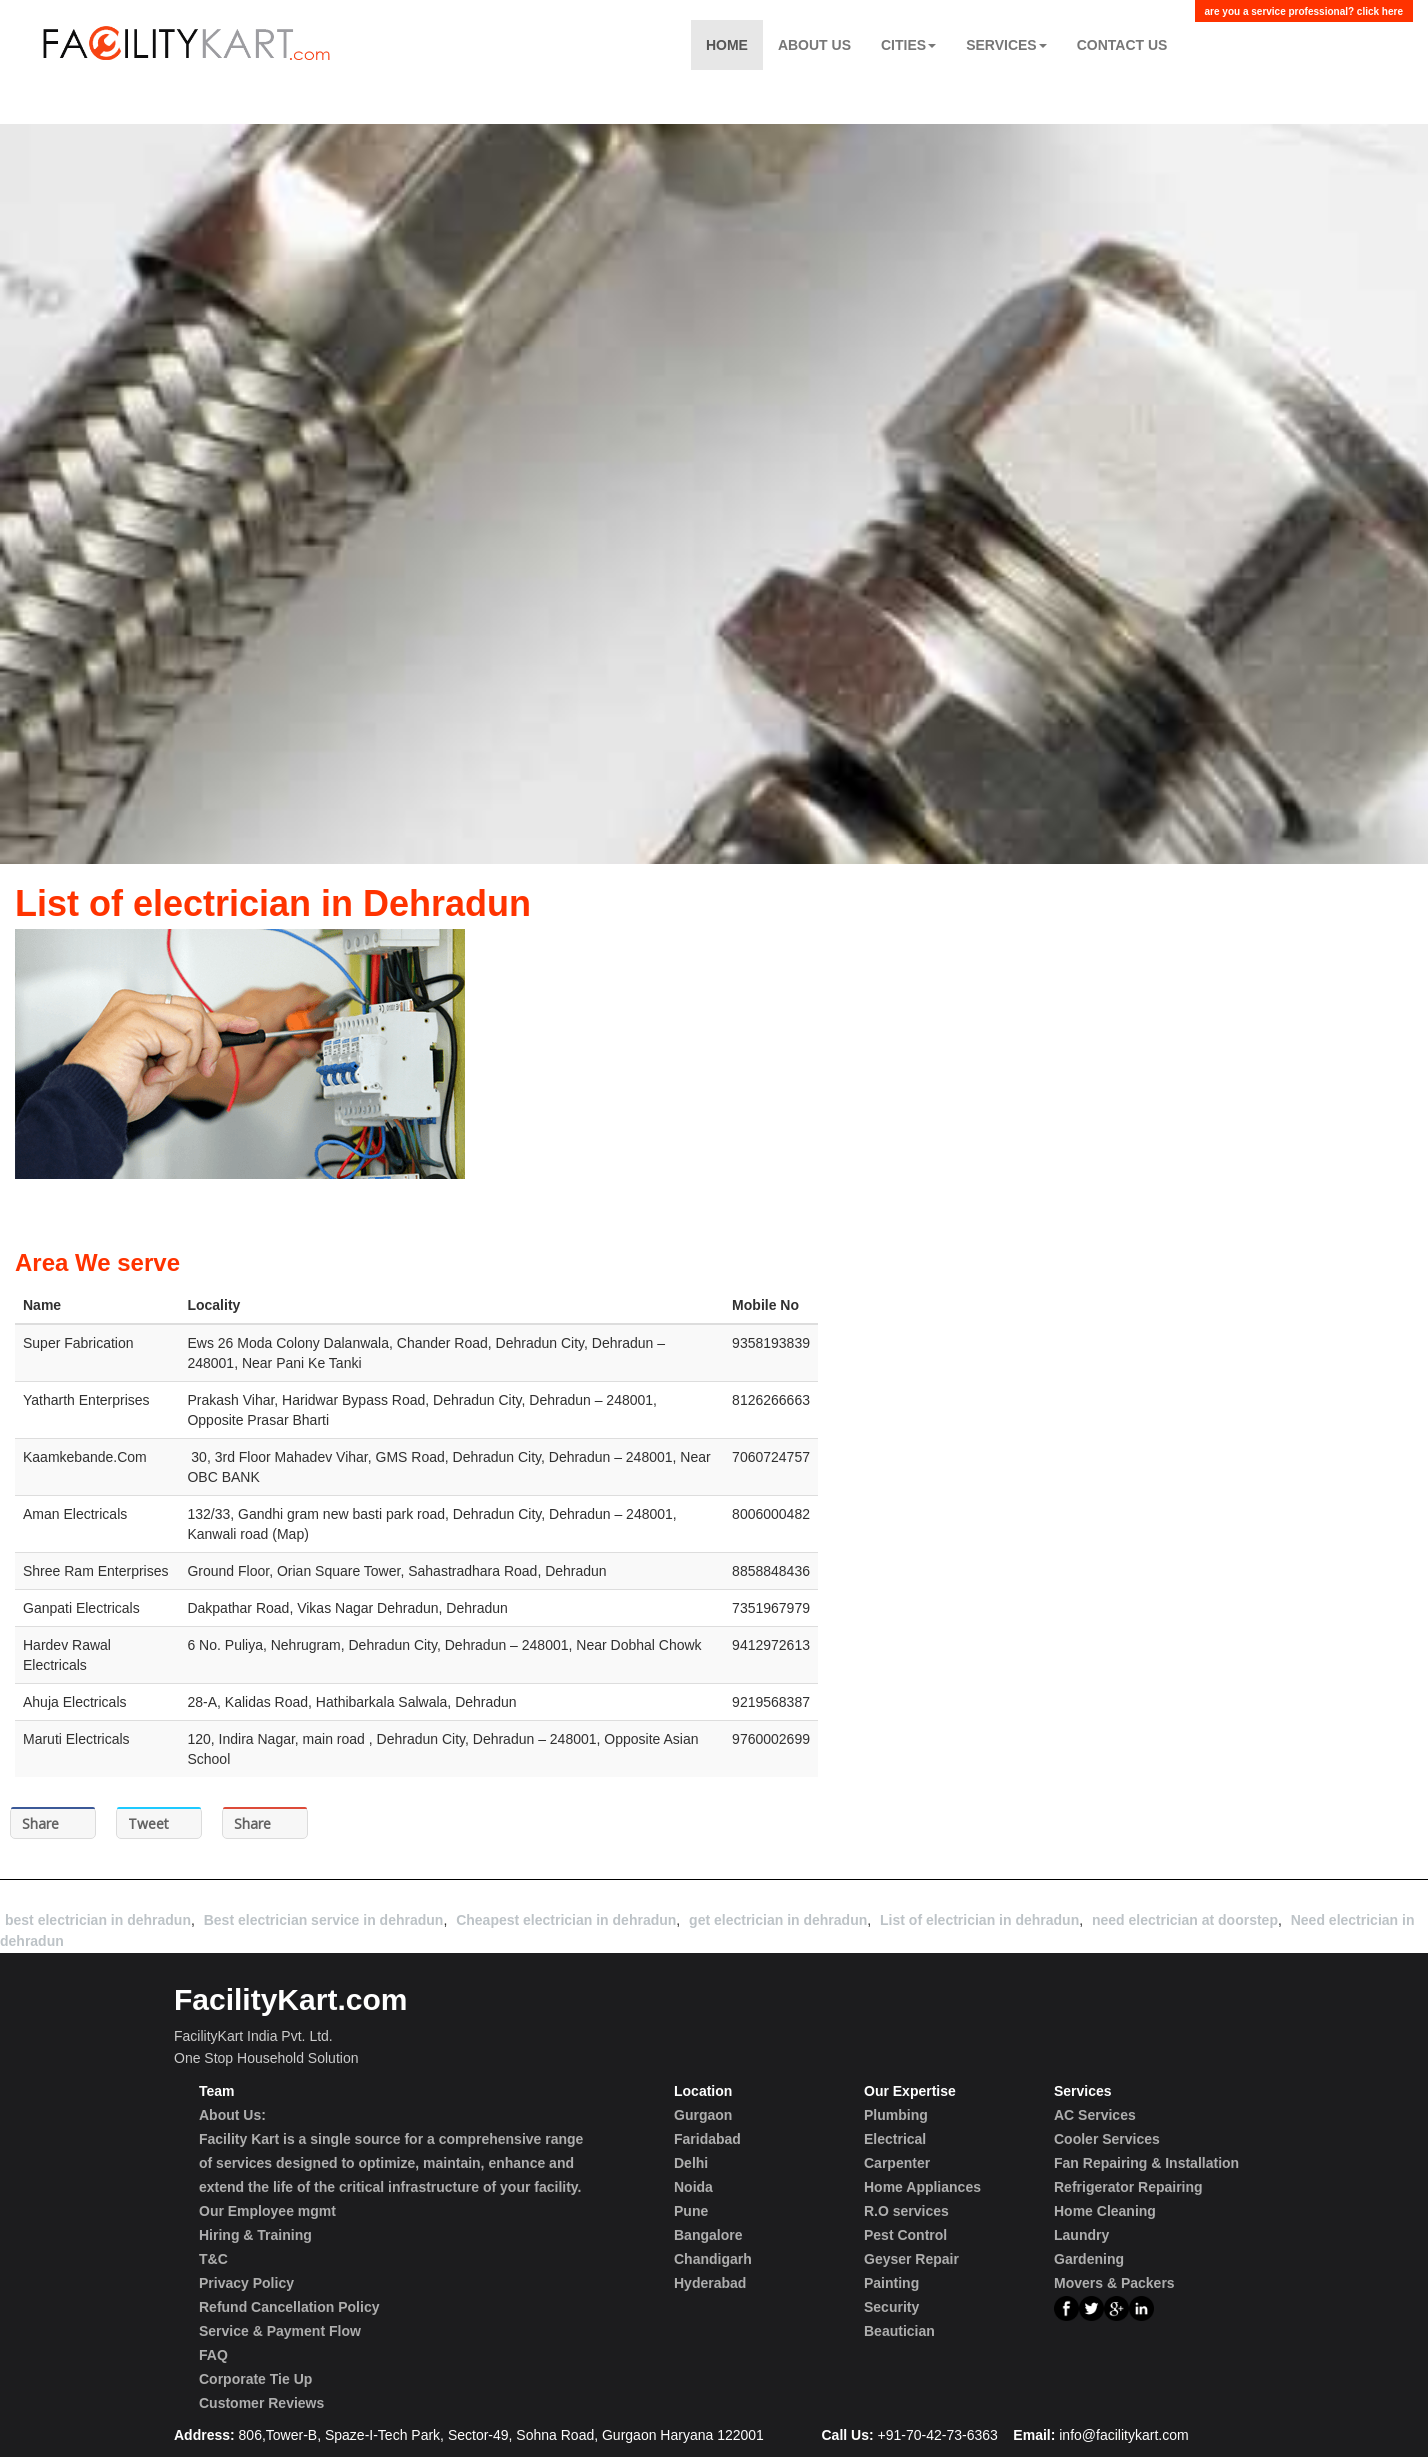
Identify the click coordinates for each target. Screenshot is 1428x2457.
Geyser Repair (911, 2259)
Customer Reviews (261, 2403)
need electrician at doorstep (1185, 1920)
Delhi (691, 2163)
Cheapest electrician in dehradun (566, 1920)
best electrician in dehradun (98, 1920)
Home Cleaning (1105, 2211)
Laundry (1081, 2235)
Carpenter (897, 2163)
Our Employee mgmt (267, 2211)
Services (1006, 45)
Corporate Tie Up (255, 2379)
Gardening (1089, 2259)
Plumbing (896, 2115)
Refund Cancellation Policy (289, 2307)
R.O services (906, 2211)
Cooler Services (1107, 2139)
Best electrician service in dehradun (324, 1920)
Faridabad (707, 2139)
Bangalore (708, 2235)
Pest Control (905, 2235)
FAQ (213, 2355)
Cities (908, 45)
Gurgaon (703, 2115)
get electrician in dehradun (778, 1920)
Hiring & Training (255, 2235)
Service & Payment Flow (280, 2331)
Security (891, 2307)
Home (727, 45)
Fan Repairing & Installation (1146, 2163)
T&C (213, 2259)
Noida (693, 2187)
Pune (691, 2211)
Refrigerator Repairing (1128, 2187)
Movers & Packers (1114, 2283)
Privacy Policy (246, 2283)
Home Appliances (922, 2187)
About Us (814, 45)
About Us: (232, 2115)
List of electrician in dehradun (979, 1920)
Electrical (895, 2139)
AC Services (1095, 2115)
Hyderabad (710, 2283)
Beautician (899, 2331)
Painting (891, 2283)
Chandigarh (713, 2259)
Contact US (1122, 45)
